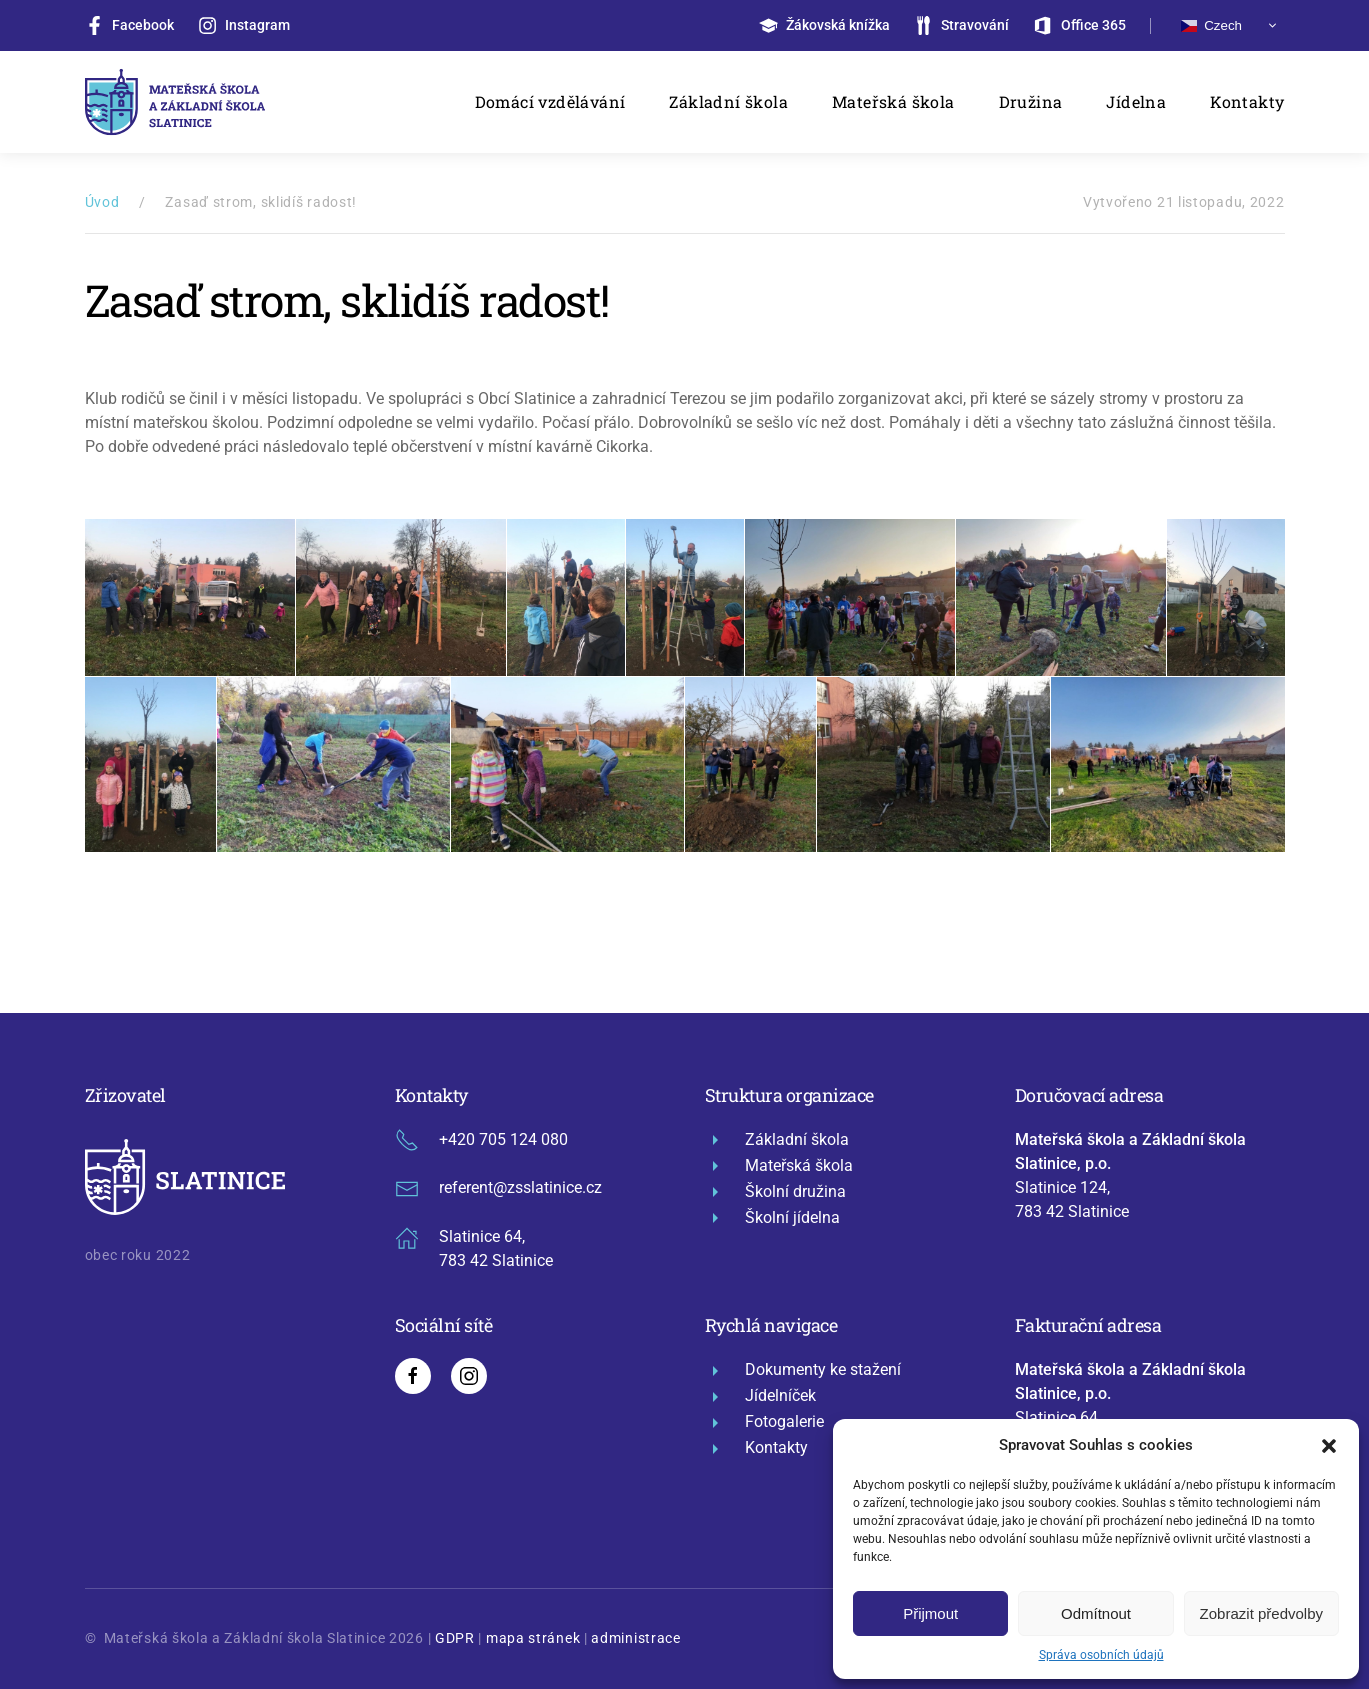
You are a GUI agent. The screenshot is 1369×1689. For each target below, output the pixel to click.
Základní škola (728, 101)
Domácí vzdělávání (550, 101)
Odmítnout (1096, 1613)
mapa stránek (533, 1638)
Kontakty (1247, 101)
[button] (1329, 1445)
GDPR (455, 1638)
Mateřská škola (893, 101)
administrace (635, 1638)
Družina (1031, 101)
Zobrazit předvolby (1261, 1613)
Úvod (102, 202)
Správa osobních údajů (1101, 1655)
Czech (1211, 25)
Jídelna (1136, 101)
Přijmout (930, 1613)
